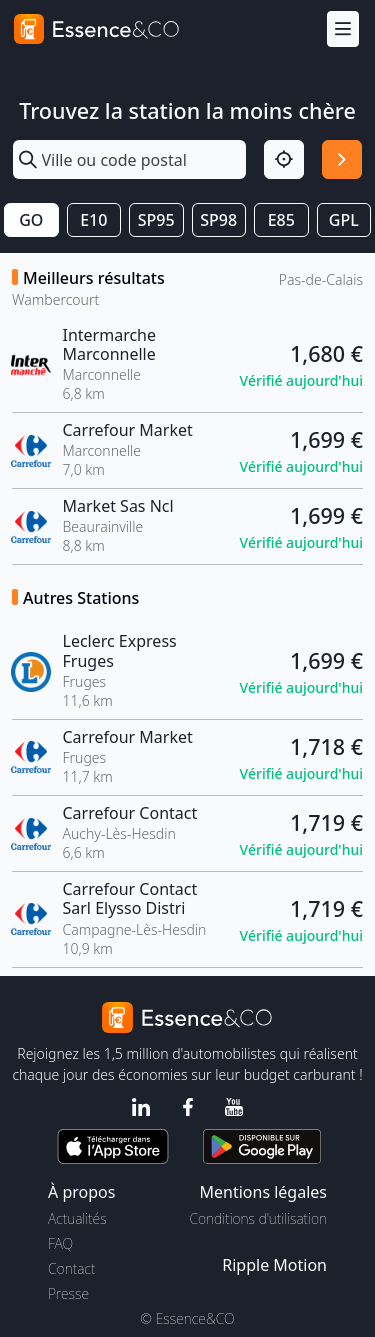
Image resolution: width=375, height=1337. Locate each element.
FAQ (60, 1243)
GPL (344, 220)
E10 (93, 220)
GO (31, 220)
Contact (71, 1268)
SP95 (156, 220)
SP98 (218, 220)
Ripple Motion (274, 1265)
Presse (68, 1293)
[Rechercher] (342, 160)
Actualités (77, 1218)
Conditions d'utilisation (258, 1218)
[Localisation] (284, 160)
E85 (281, 220)
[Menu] (343, 29)
